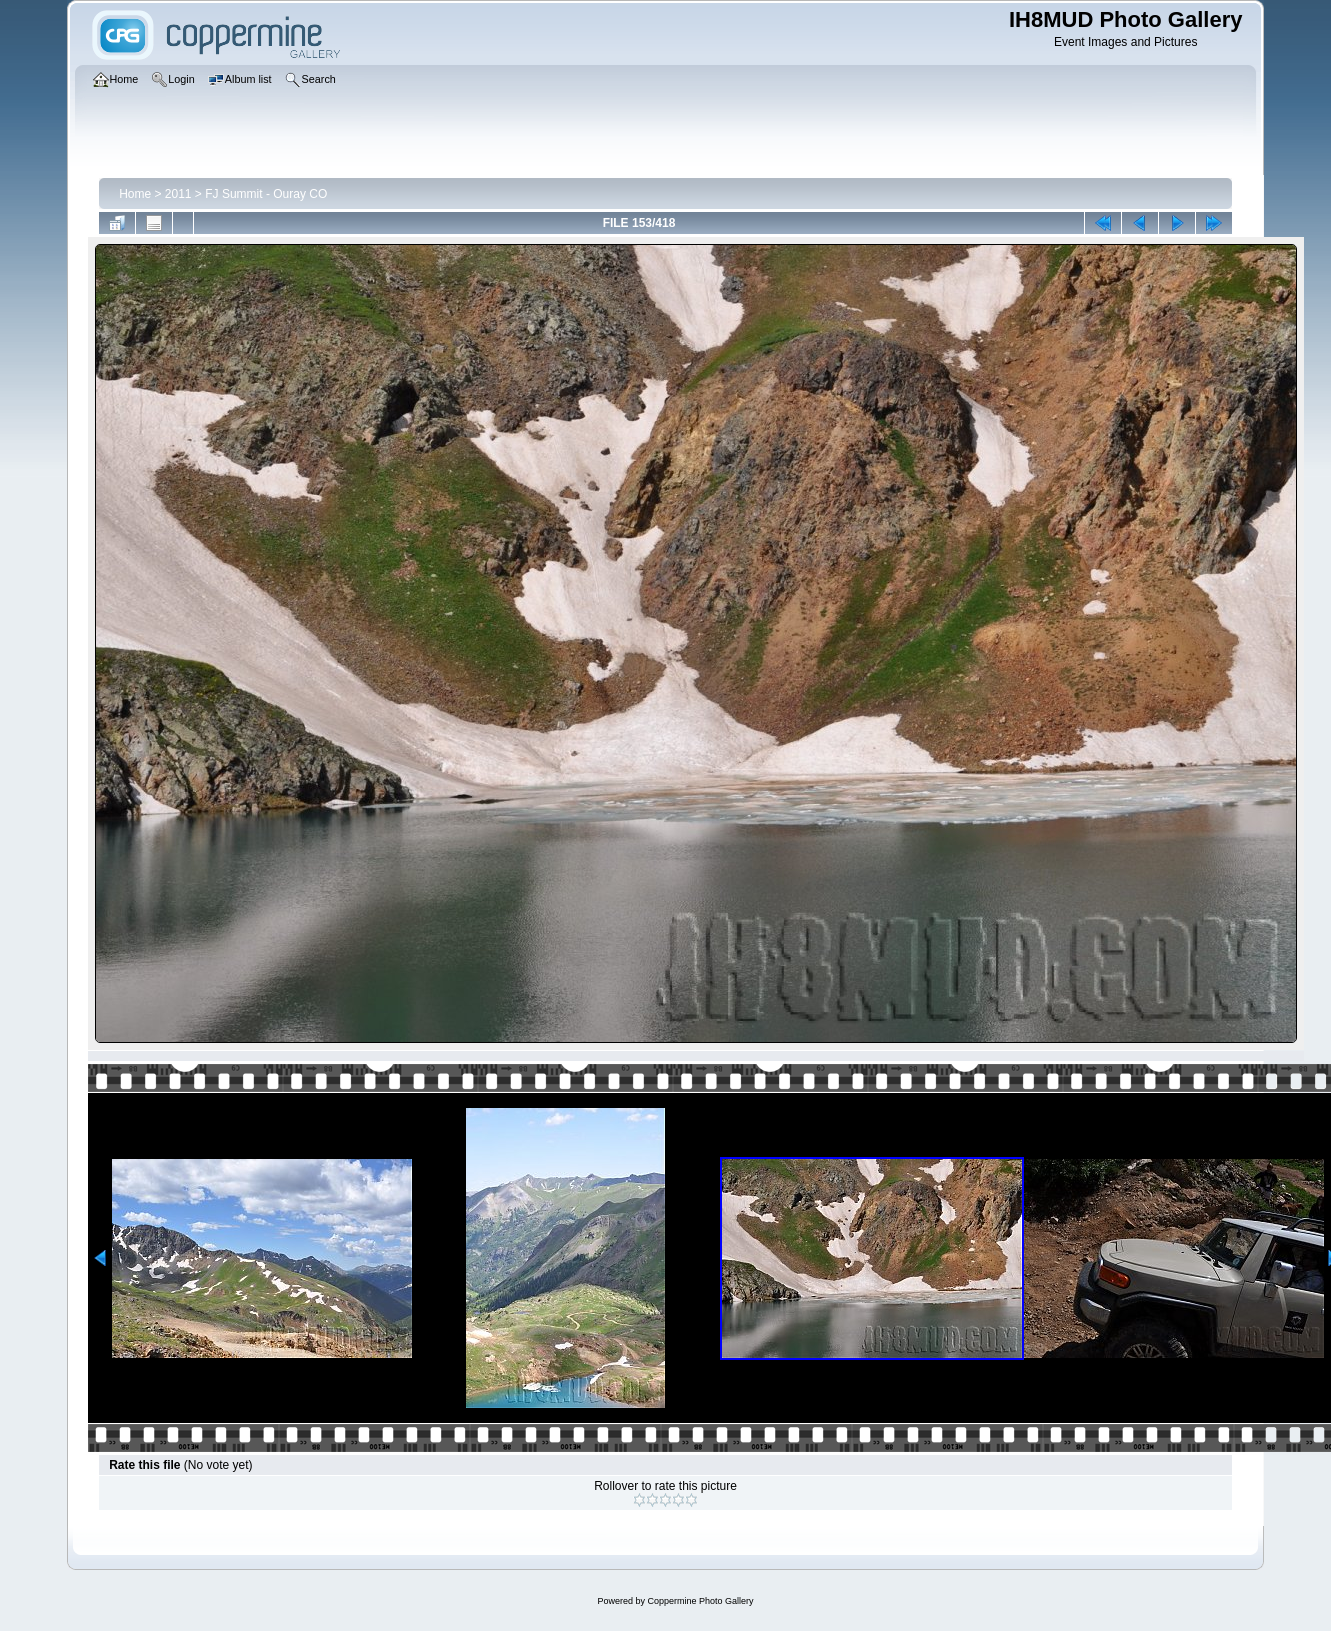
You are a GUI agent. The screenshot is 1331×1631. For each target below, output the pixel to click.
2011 (178, 194)
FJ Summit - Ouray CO (266, 194)
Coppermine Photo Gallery (700, 1601)
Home (135, 194)
